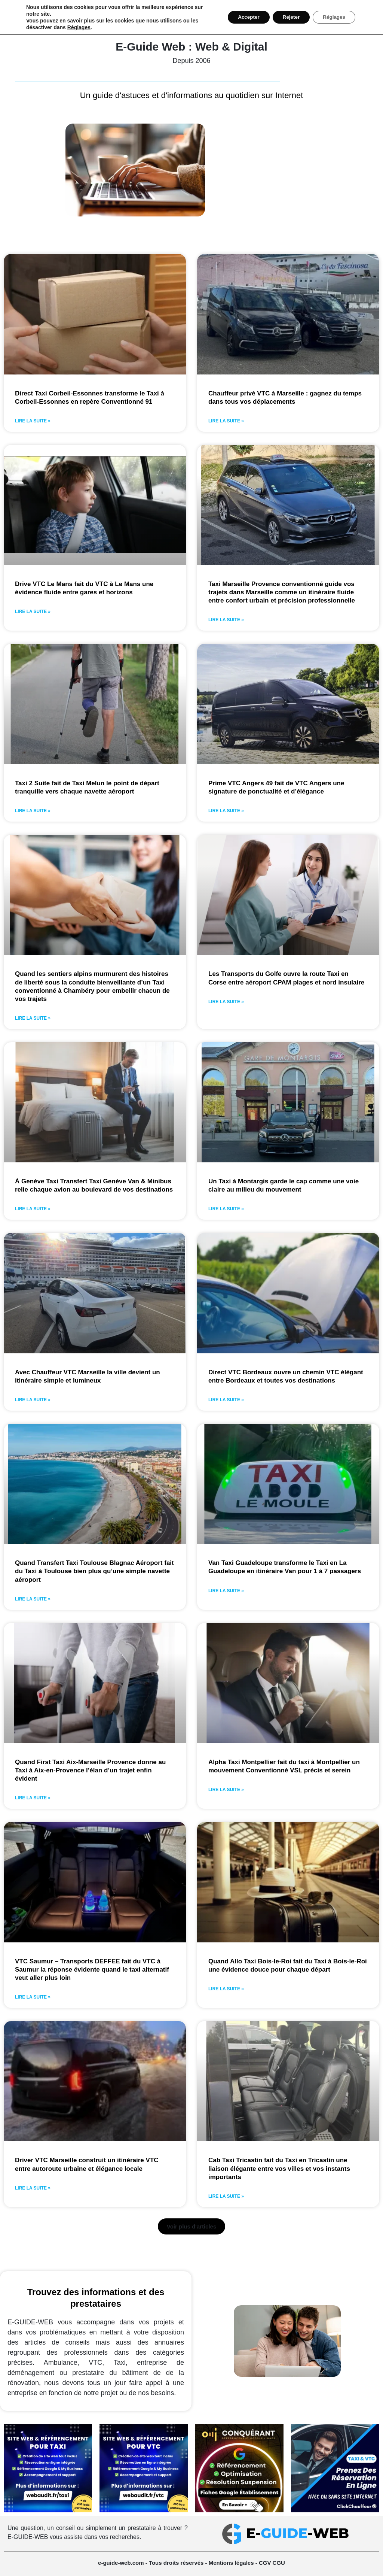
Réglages (79, 27)
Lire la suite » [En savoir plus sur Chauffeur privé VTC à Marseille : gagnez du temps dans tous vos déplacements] (226, 421)
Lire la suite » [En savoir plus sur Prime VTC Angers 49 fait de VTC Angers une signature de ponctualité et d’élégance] (226, 810)
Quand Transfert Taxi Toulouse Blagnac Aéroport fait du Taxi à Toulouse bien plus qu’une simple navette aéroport (94, 1571)
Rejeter (286, 17)
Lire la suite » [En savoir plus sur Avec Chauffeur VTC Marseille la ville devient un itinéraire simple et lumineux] (32, 1399)
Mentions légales (232, 2563)
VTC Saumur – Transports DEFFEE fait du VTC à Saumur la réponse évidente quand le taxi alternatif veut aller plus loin (92, 1969)
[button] (192, 2226)
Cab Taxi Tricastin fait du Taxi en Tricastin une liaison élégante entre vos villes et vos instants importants (279, 2168)
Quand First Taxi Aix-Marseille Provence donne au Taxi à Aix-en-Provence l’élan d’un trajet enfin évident (90, 1770)
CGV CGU (272, 2563)
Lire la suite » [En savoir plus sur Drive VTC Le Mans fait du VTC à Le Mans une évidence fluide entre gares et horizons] (32, 611)
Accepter (241, 17)
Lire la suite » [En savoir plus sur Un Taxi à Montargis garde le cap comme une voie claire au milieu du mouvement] (226, 1208)
